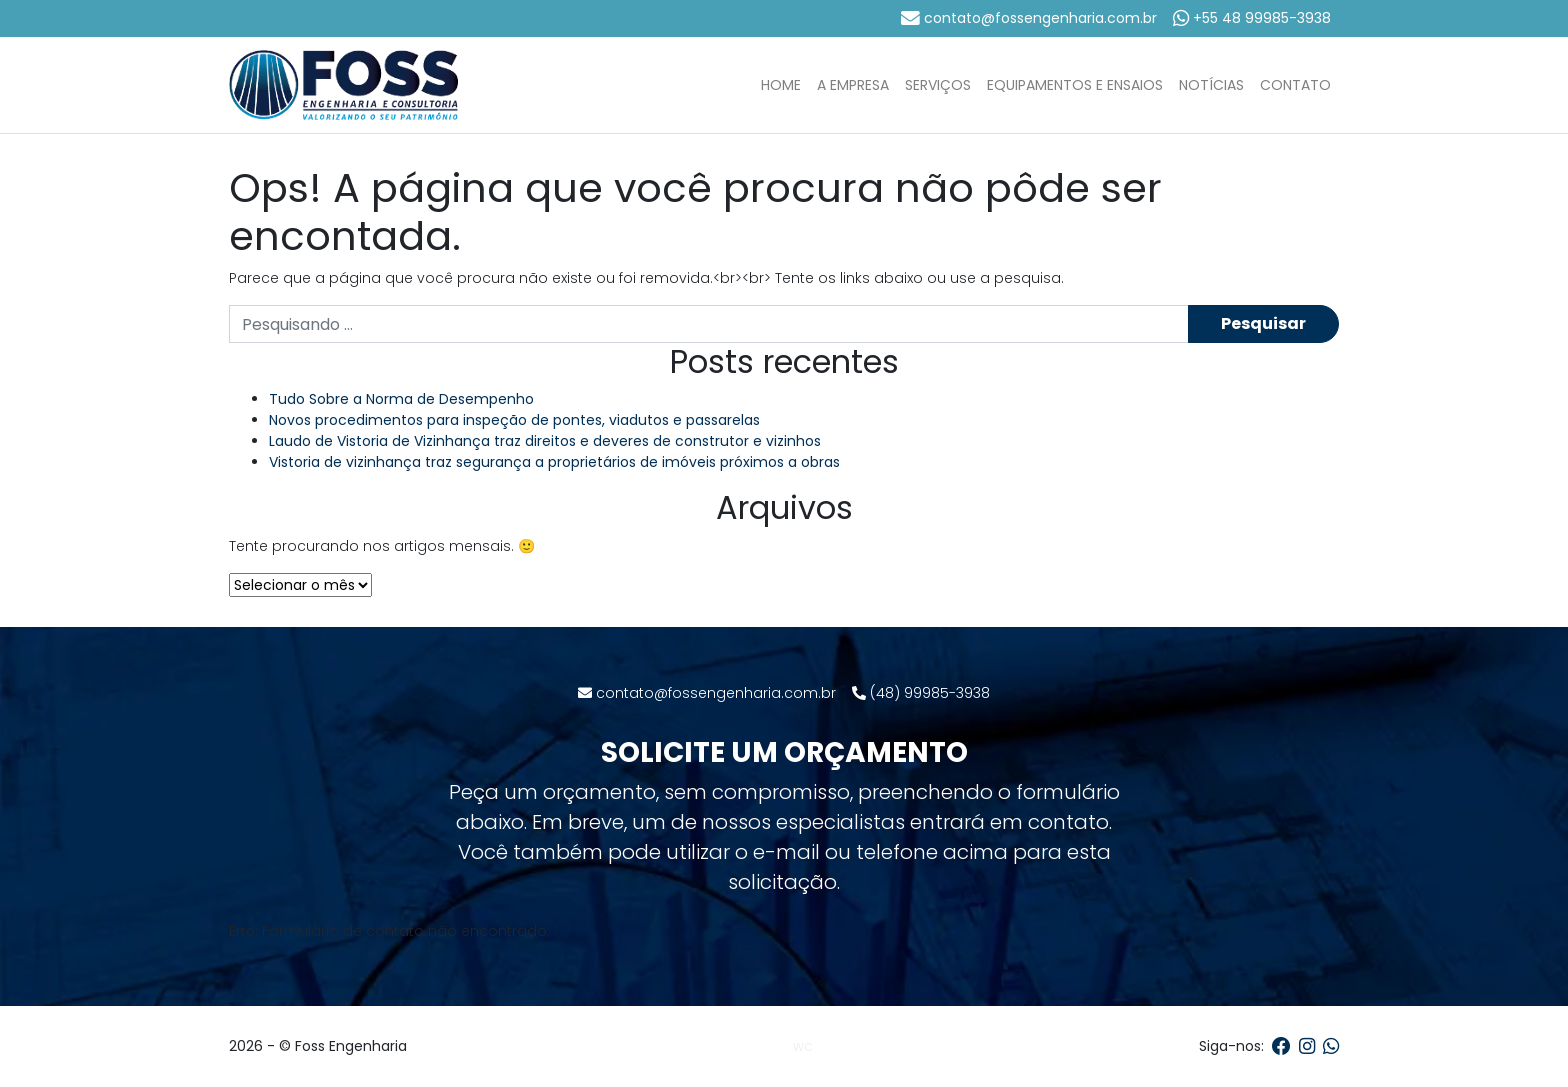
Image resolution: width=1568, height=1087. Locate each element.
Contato (1295, 85)
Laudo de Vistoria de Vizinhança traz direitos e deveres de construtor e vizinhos (545, 441)
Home (781, 85)
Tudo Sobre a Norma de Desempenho (401, 399)
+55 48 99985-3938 (1252, 18)
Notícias (1211, 85)
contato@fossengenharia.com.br (1029, 18)
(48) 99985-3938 (921, 693)
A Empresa (853, 85)
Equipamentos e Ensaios (1075, 85)
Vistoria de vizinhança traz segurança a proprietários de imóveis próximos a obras (554, 462)
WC (803, 1047)
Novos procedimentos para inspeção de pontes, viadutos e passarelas (514, 420)
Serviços (938, 85)
